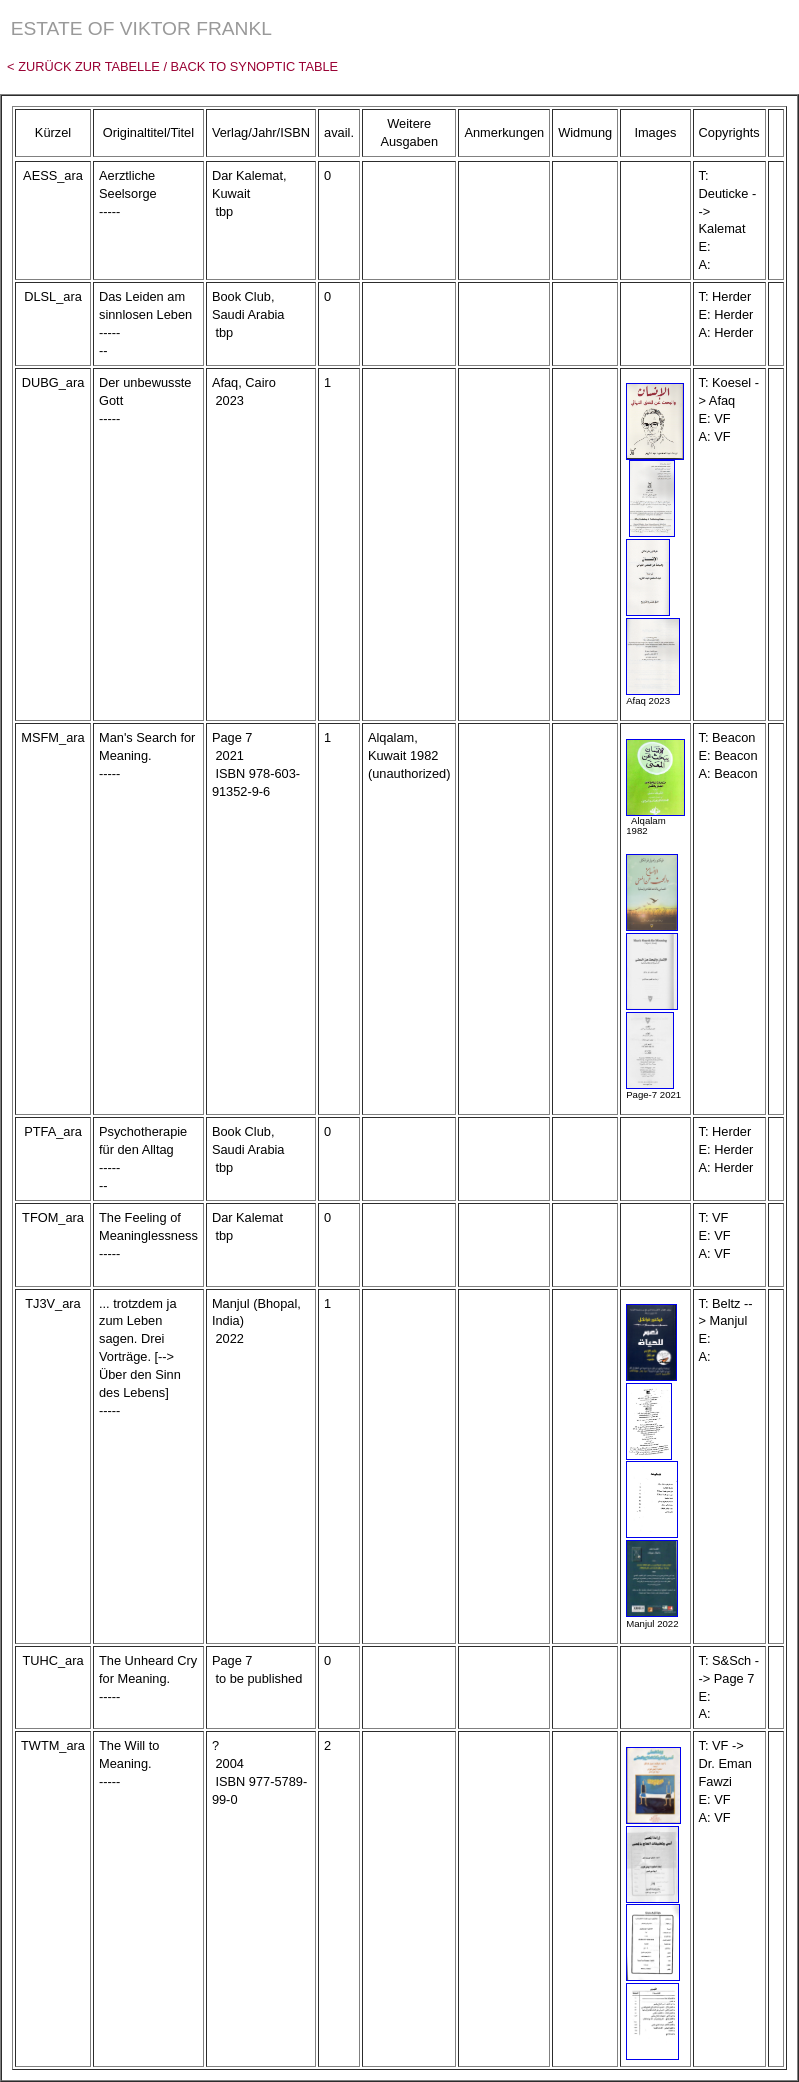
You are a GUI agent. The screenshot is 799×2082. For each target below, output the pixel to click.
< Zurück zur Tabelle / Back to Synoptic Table (169, 66)
